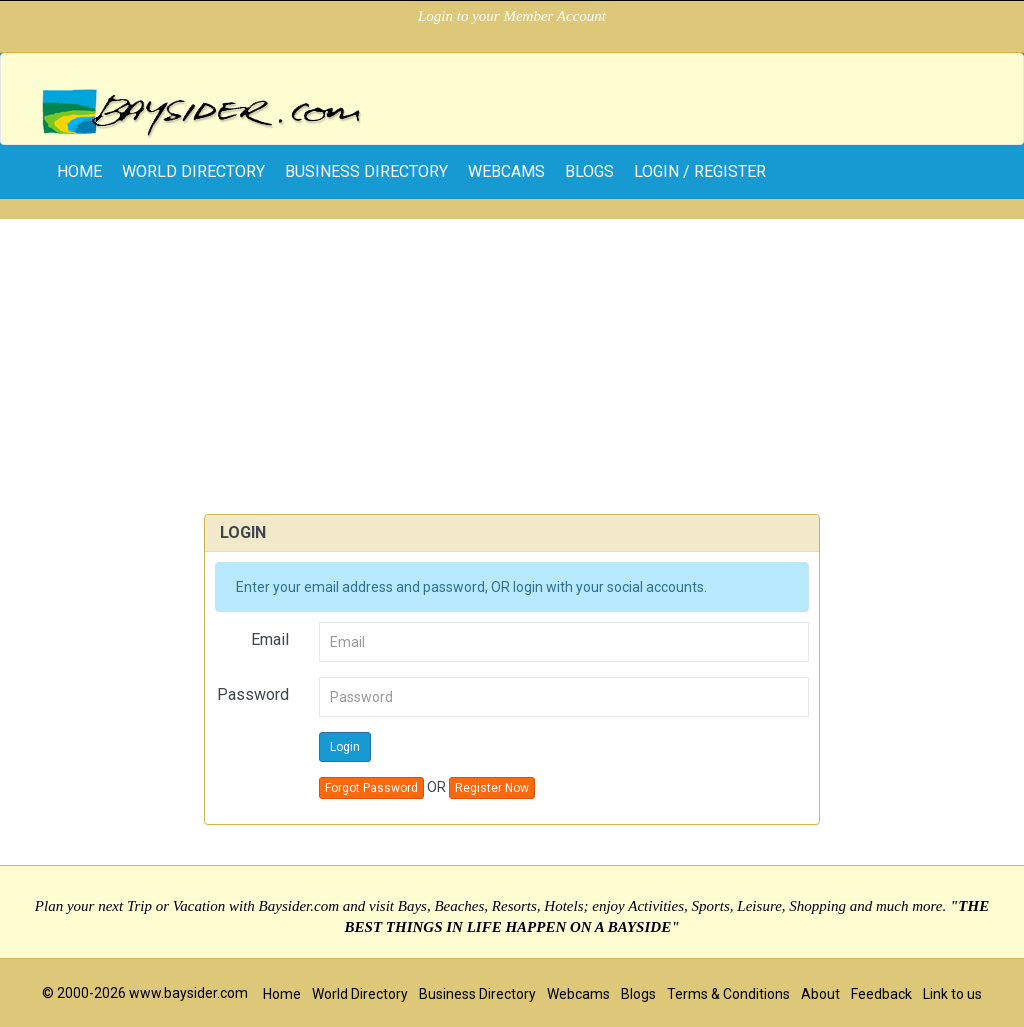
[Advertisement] (512, 359)
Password (253, 694)
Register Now (492, 788)
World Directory (193, 171)
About (820, 994)
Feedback (881, 994)
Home (282, 994)
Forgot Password (371, 788)
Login (345, 747)
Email (270, 639)
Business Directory (366, 171)
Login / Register (700, 171)
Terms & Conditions (728, 994)
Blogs (589, 171)
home (79, 171)
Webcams (506, 171)
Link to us (952, 994)
